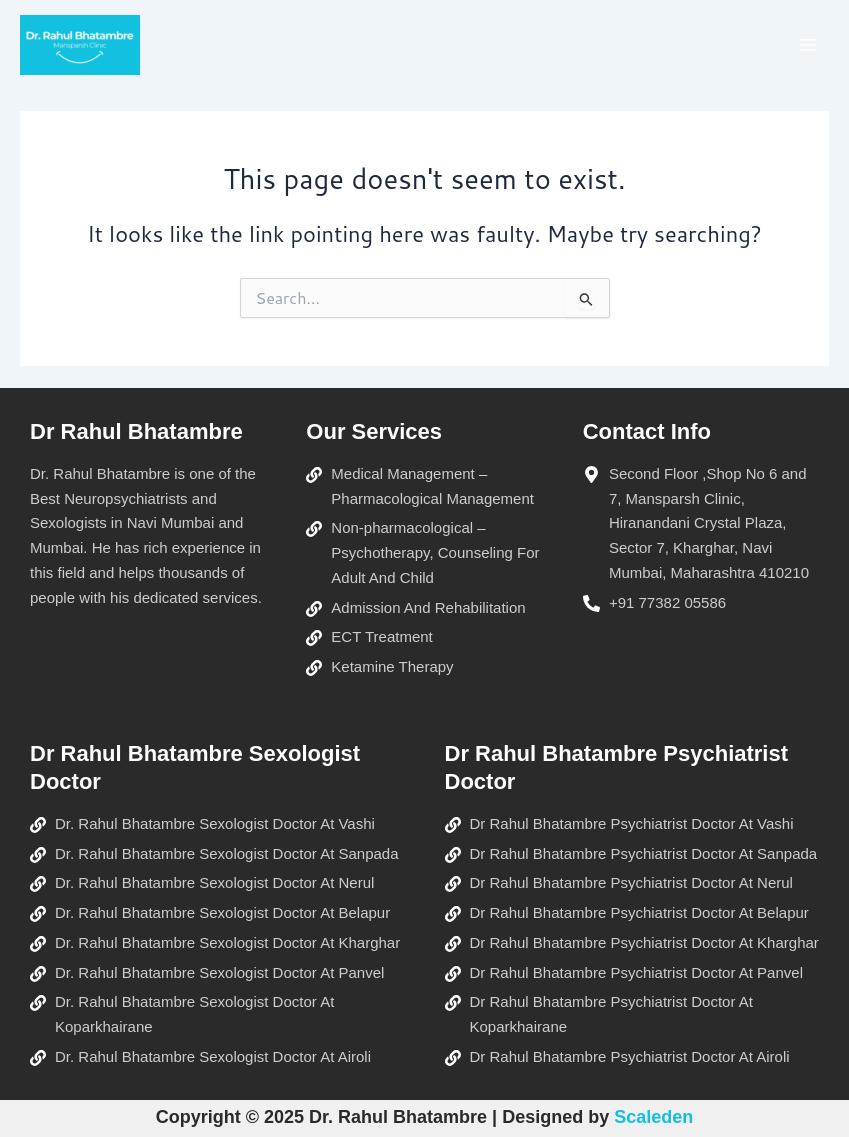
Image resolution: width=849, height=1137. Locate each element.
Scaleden (653, 1117)
